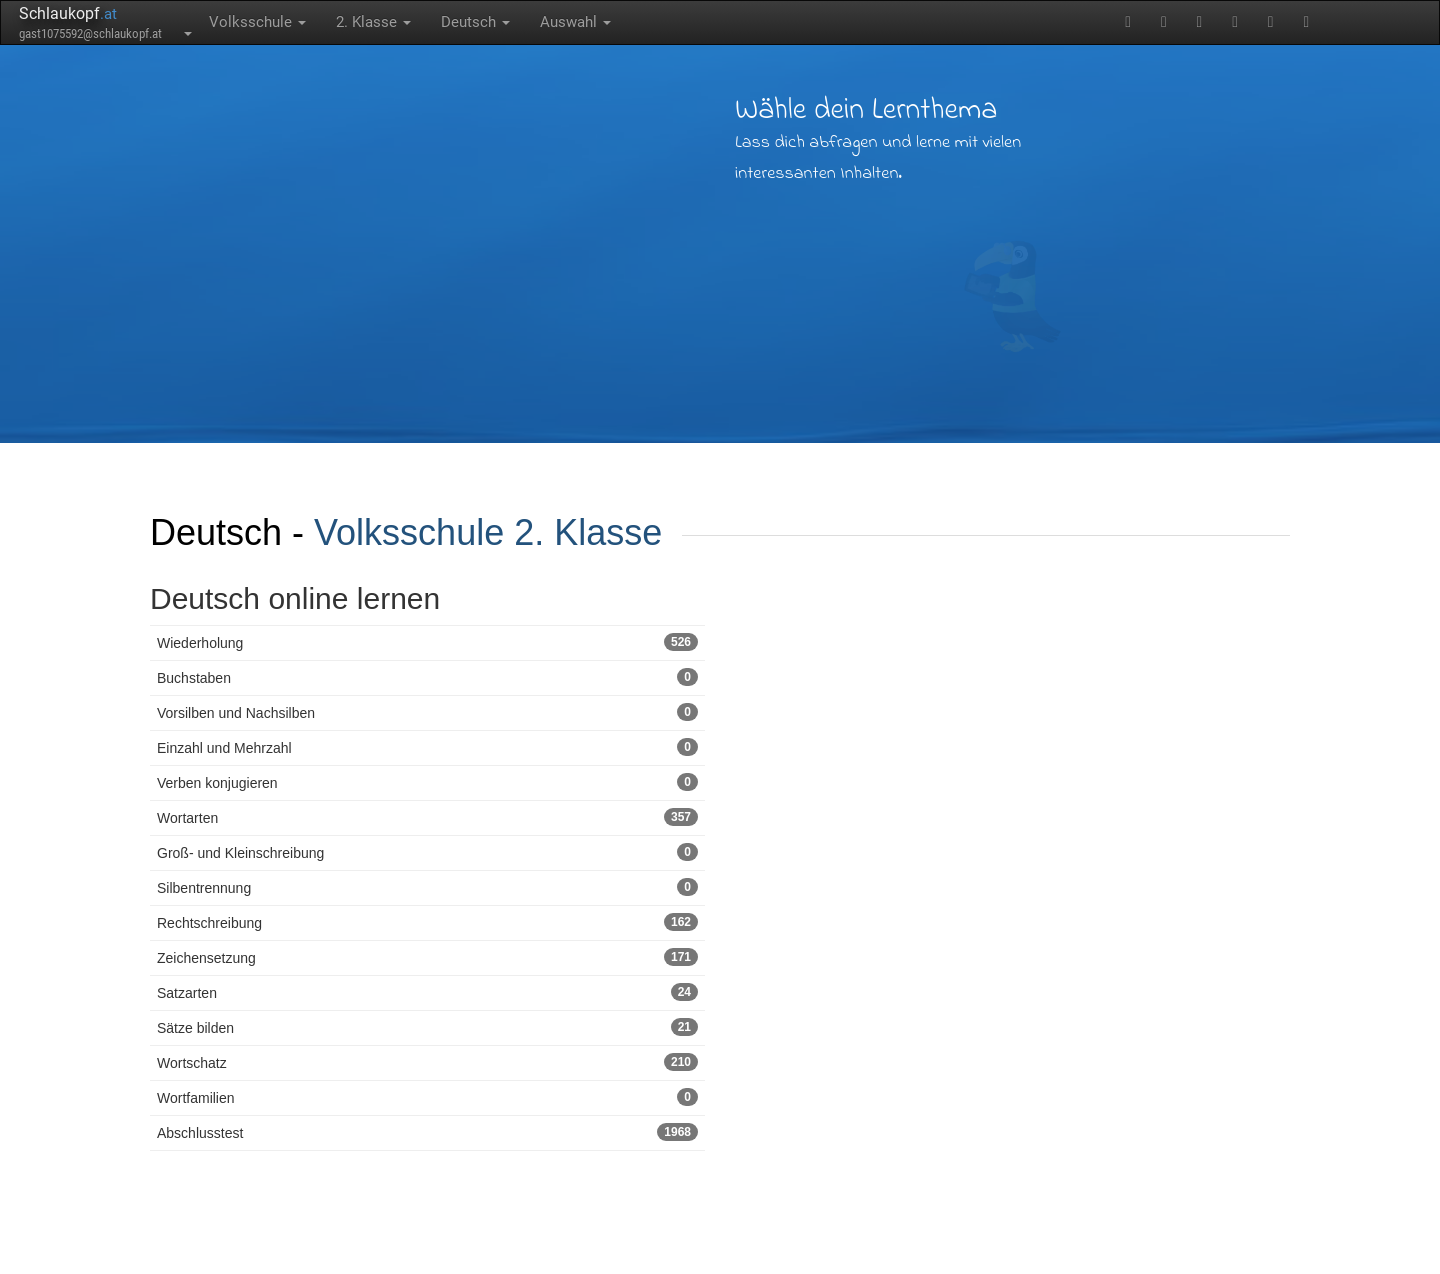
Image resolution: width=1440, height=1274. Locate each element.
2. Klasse (373, 22)
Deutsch (475, 22)
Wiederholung (427, 642)
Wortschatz (427, 1062)
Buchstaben (427, 677)
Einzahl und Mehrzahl (427, 747)
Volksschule (257, 22)
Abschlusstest (427, 1132)
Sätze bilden (427, 1027)
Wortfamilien (427, 1097)
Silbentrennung (427, 887)
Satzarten (427, 992)
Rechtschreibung (427, 922)
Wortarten (427, 817)
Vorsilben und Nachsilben (427, 712)
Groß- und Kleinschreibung (427, 852)
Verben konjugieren (427, 782)
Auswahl (575, 22)
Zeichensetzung (427, 957)
